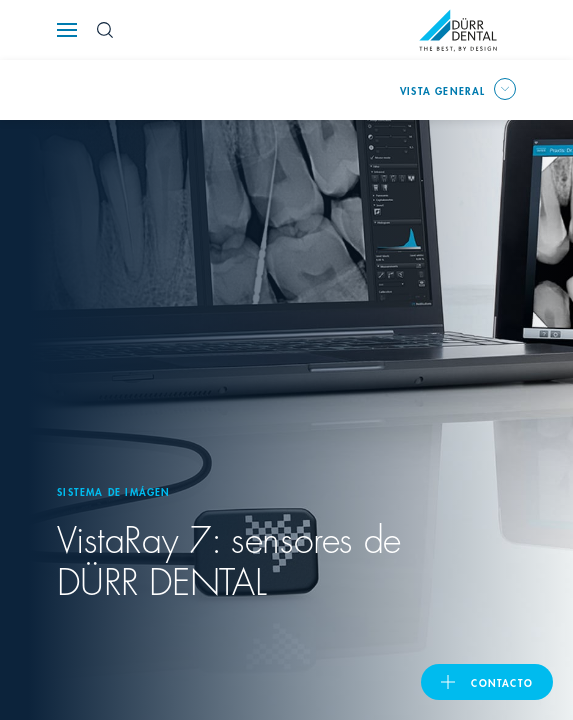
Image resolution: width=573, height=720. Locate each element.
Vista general (443, 90)
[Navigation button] (67, 30)
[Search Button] (105, 30)
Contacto (502, 682)
